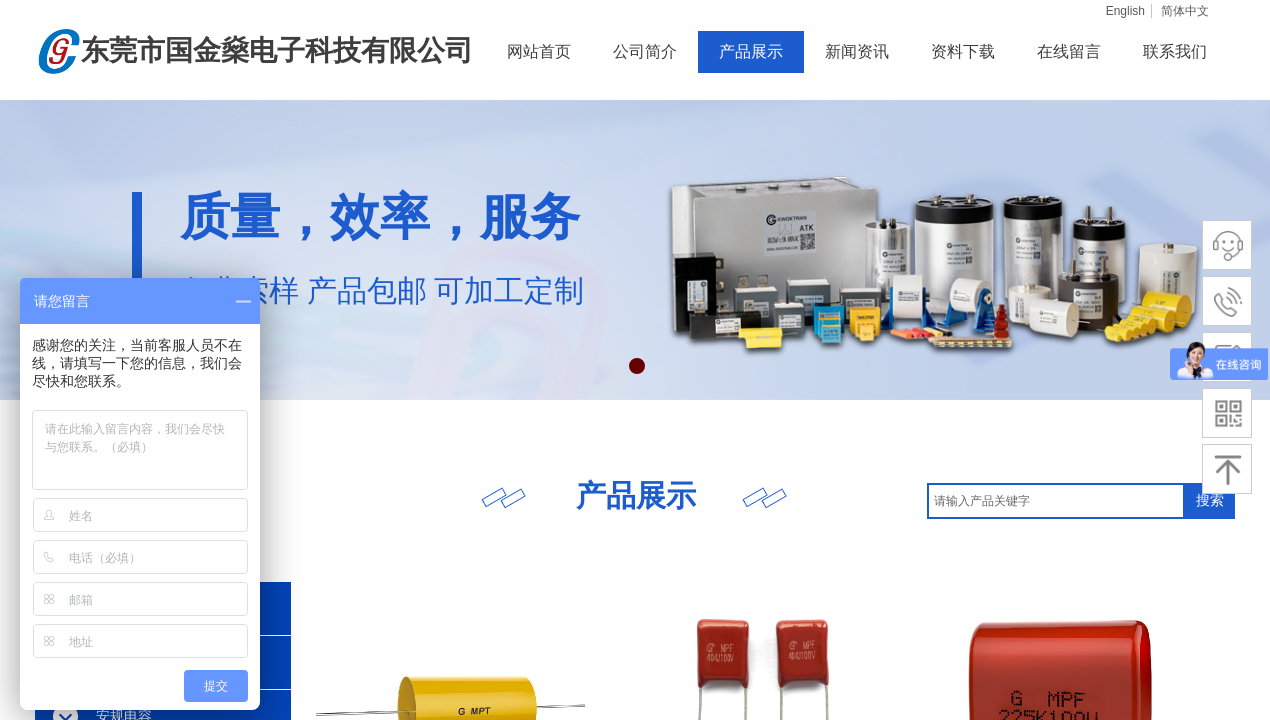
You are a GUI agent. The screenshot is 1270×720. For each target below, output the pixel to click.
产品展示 (751, 51)
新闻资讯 (857, 51)
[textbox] (1056, 501)
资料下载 (963, 51)
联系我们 (1175, 51)
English (1125, 11)
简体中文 (1185, 11)
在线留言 (1069, 51)
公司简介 (645, 51)
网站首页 (539, 51)
